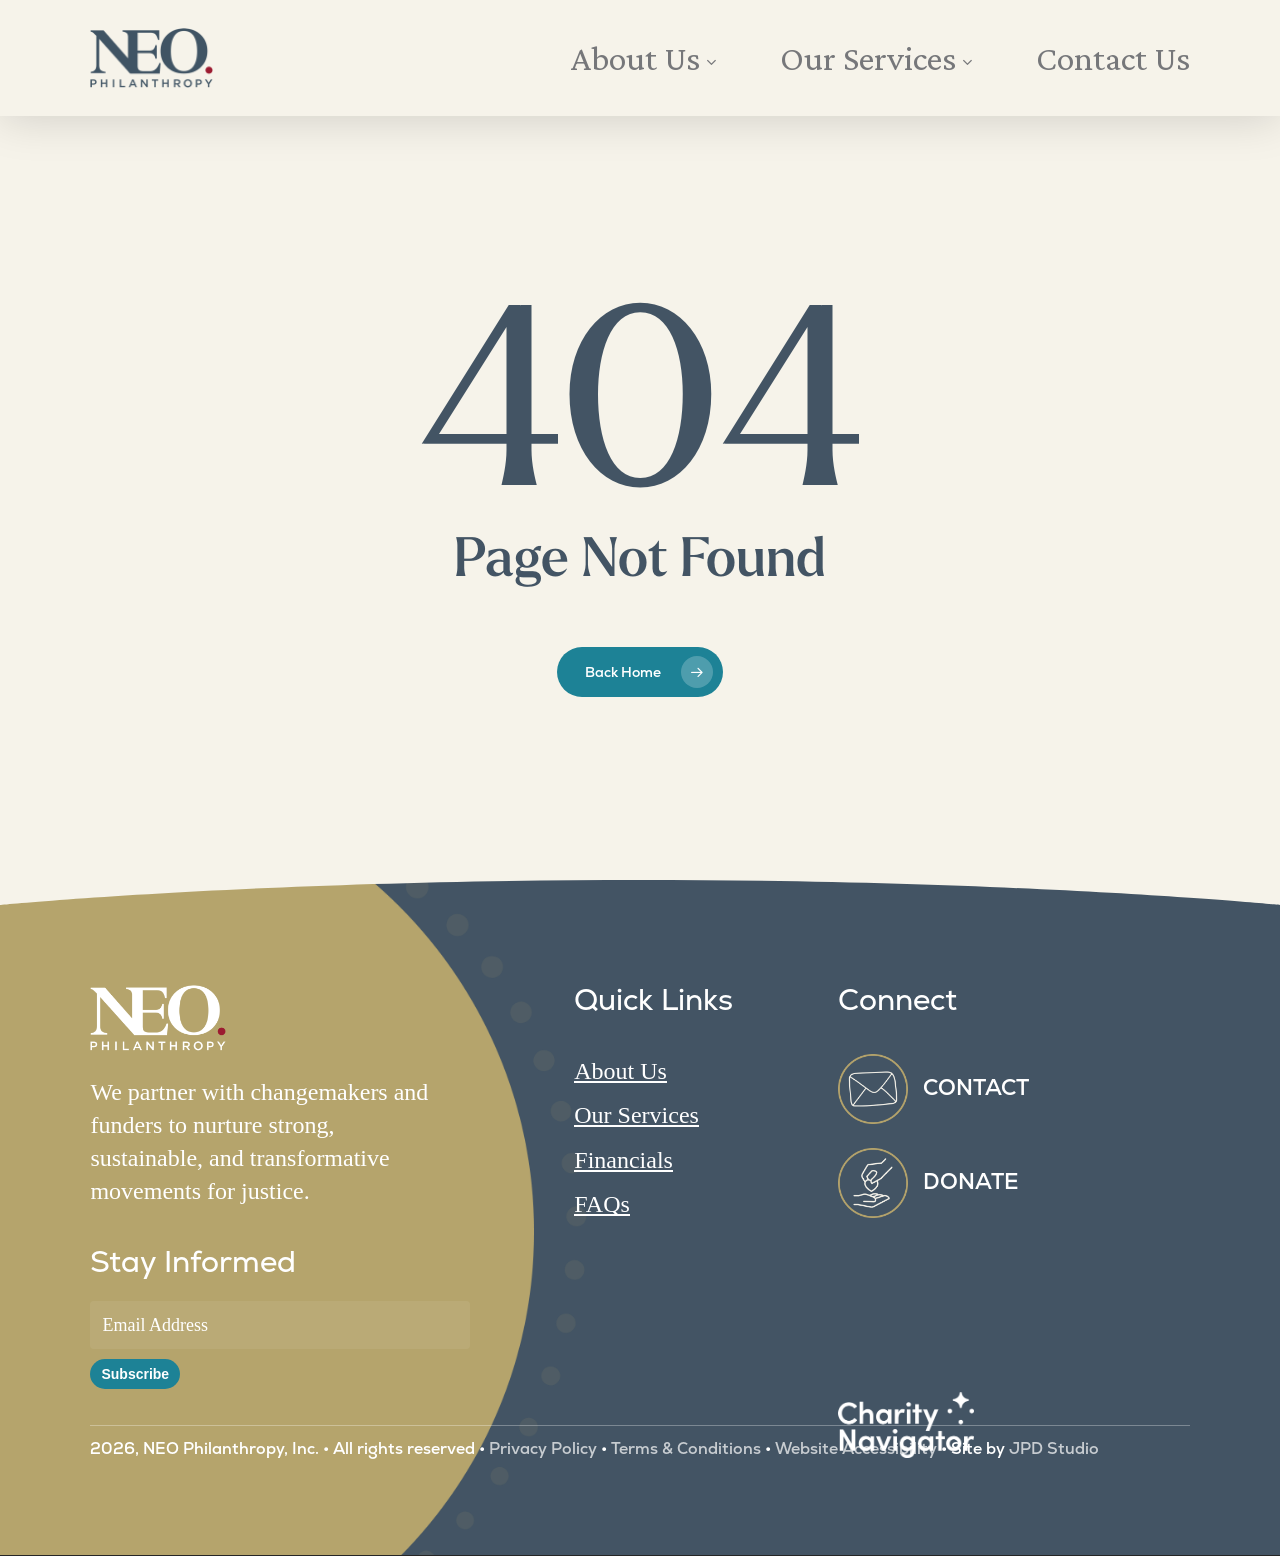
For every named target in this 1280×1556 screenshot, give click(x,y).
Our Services (636, 1115)
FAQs (602, 1204)
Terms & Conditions (686, 1448)
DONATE (971, 1181)
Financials (623, 1160)
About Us (620, 1071)
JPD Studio (1052, 1448)
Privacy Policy (543, 1448)
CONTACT (976, 1087)
